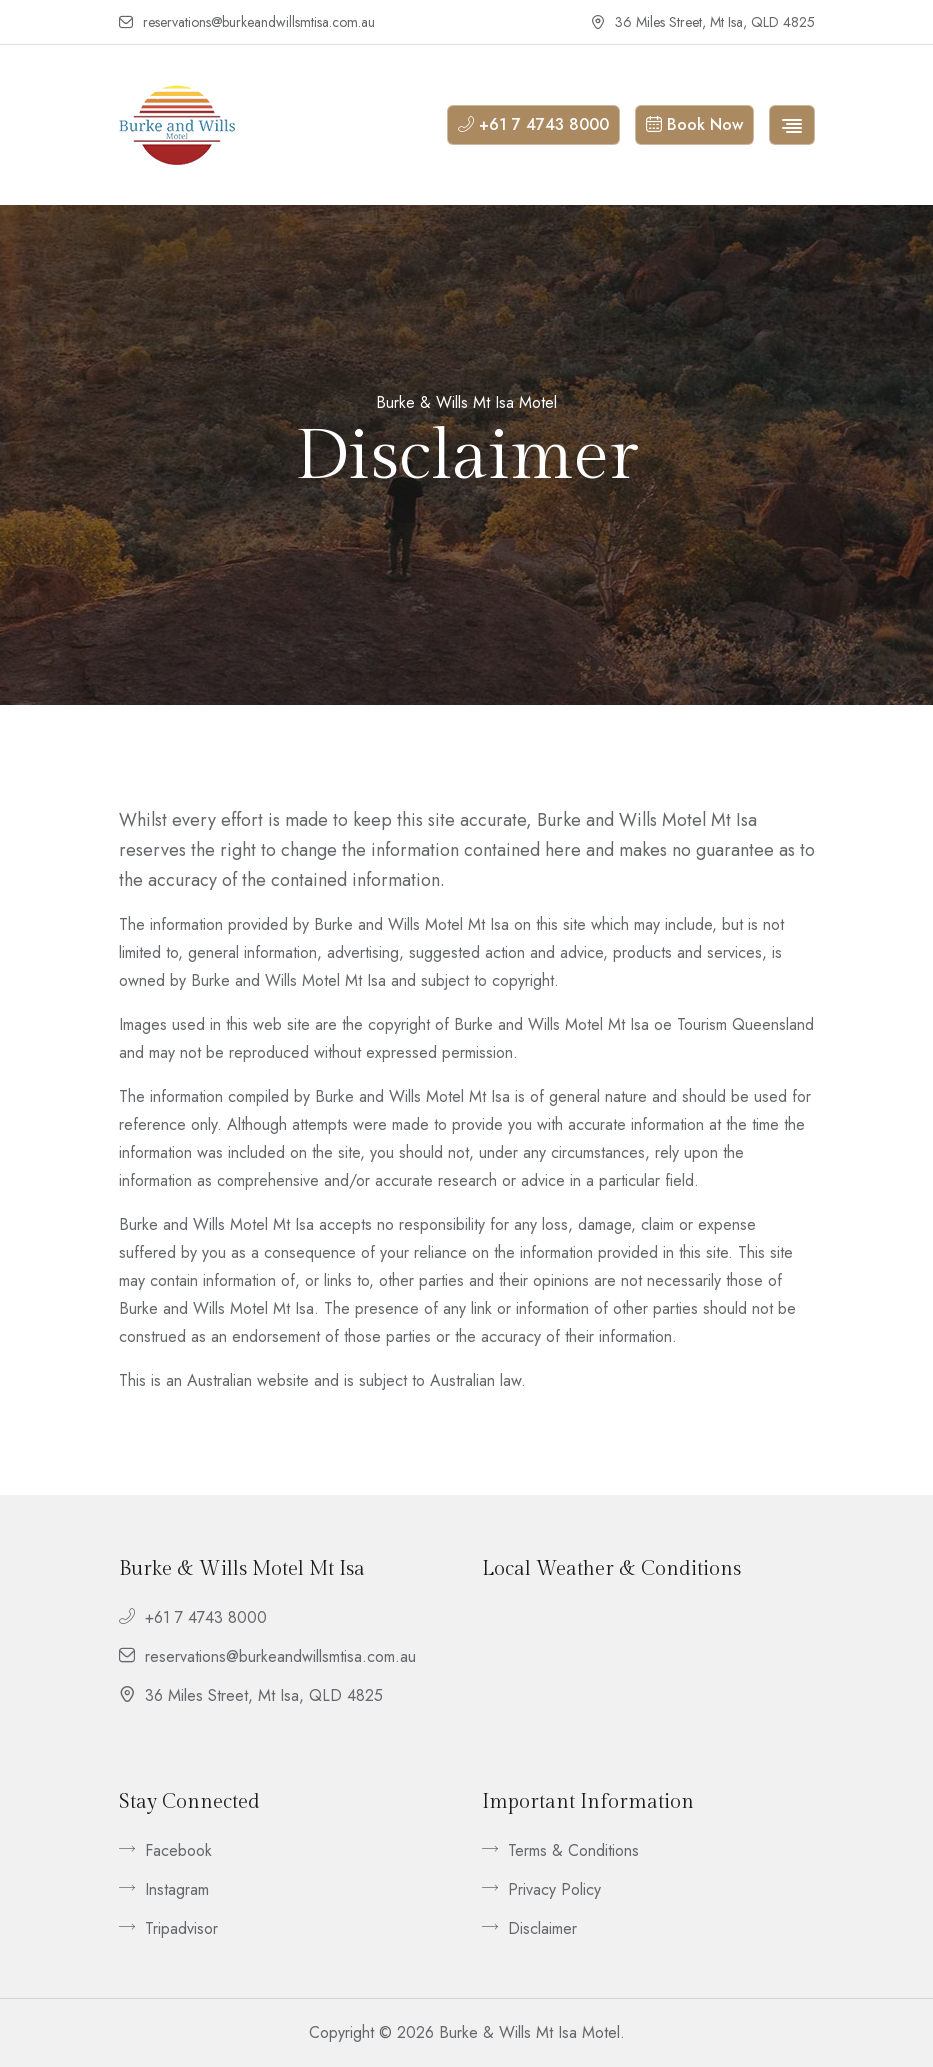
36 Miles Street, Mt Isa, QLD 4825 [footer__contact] (251, 1695)
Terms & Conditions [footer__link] (560, 1850)
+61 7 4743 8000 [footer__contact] (193, 1617)
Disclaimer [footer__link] (529, 1928)
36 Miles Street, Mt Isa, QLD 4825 (703, 23)
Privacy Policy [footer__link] (541, 1889)
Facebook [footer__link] (165, 1850)
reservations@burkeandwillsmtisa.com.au (247, 23)
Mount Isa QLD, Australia (648, 1683)
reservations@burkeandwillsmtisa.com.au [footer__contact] (267, 1656)
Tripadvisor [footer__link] (168, 1928)
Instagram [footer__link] (164, 1889)
